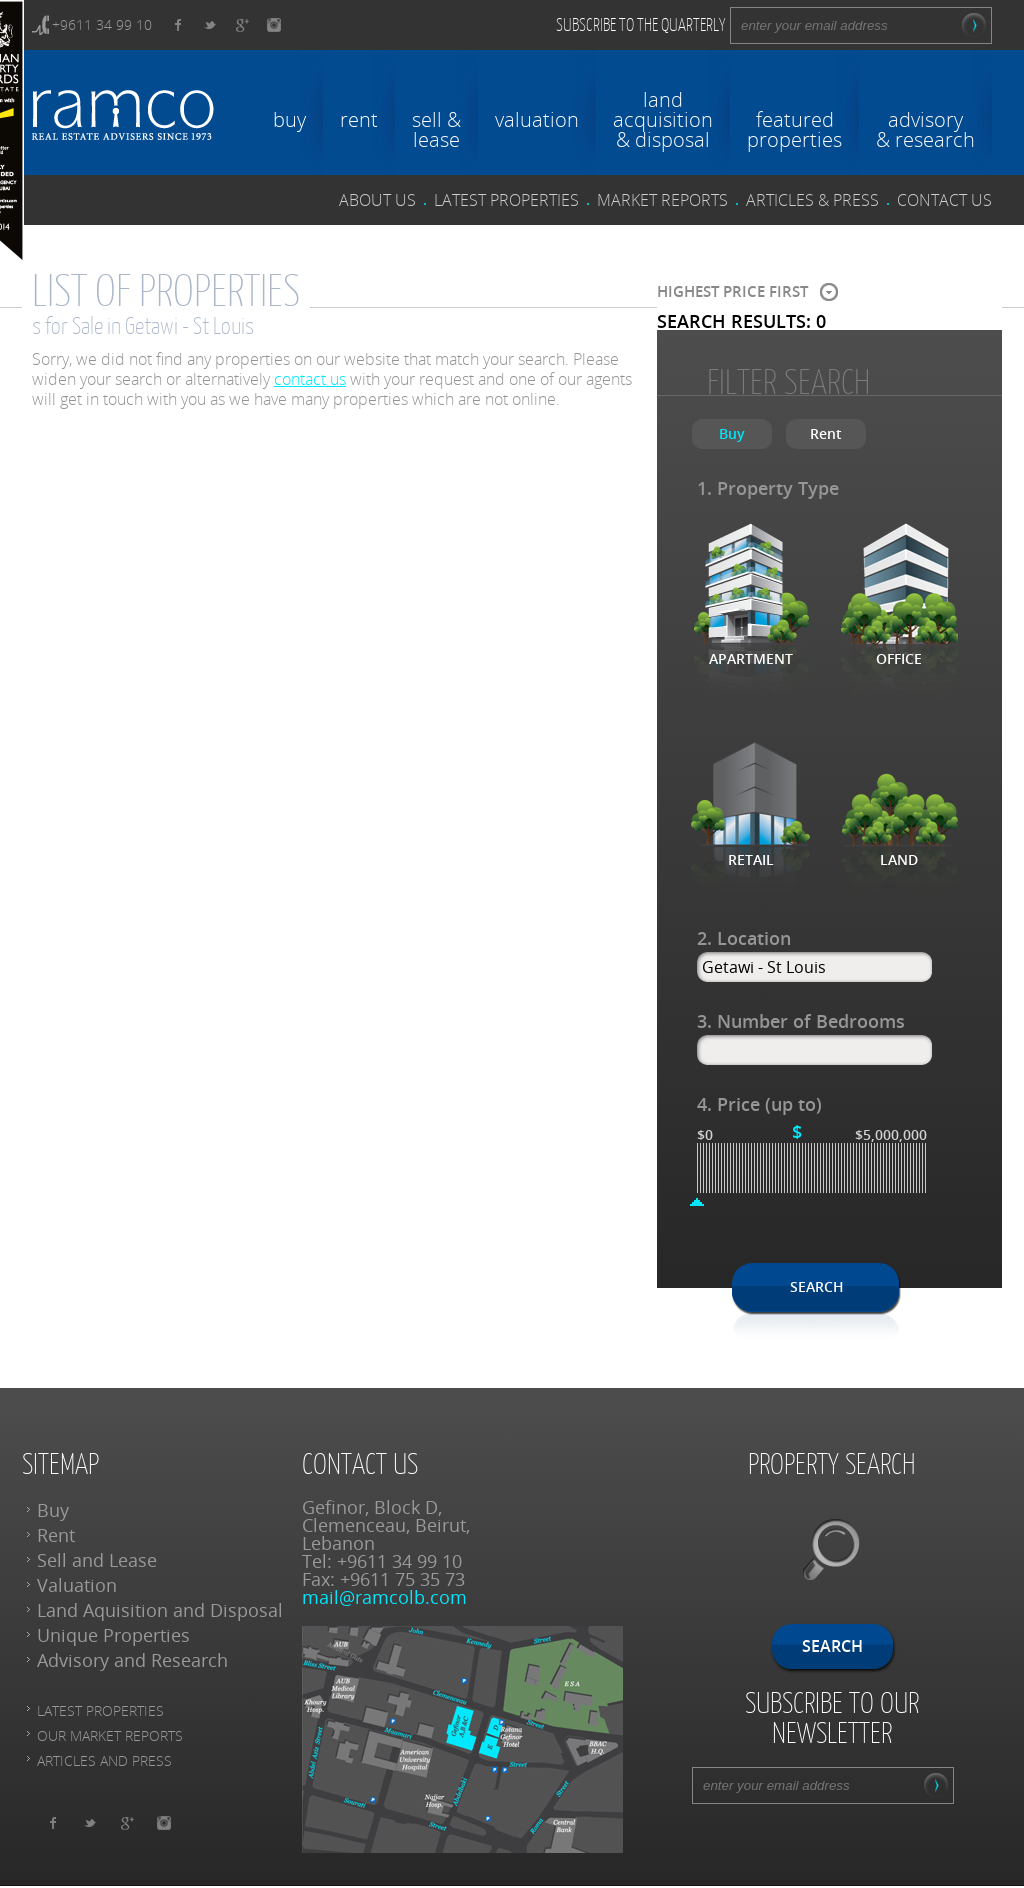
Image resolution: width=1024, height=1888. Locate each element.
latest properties (506, 200)
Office (899, 658)
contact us (944, 200)
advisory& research (925, 128)
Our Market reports (110, 1735)
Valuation (77, 1585)
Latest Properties (100, 1710)
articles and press (104, 1760)
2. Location (744, 938)
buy (289, 118)
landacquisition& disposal (663, 118)
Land (899, 859)
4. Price (759, 1104)
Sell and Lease (97, 1560)
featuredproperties (794, 128)
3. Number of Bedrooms (801, 1021)
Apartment (751, 658)
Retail (751, 859)
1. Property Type (768, 488)
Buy (53, 1510)
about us (377, 200)
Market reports (662, 200)
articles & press (812, 200)
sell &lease (436, 128)
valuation (537, 118)
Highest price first (732, 292)
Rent (56, 1535)
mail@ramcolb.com (384, 1597)
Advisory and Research (132, 1660)
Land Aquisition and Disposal (160, 1610)
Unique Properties (113, 1635)
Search (817, 1286)
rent (359, 118)
